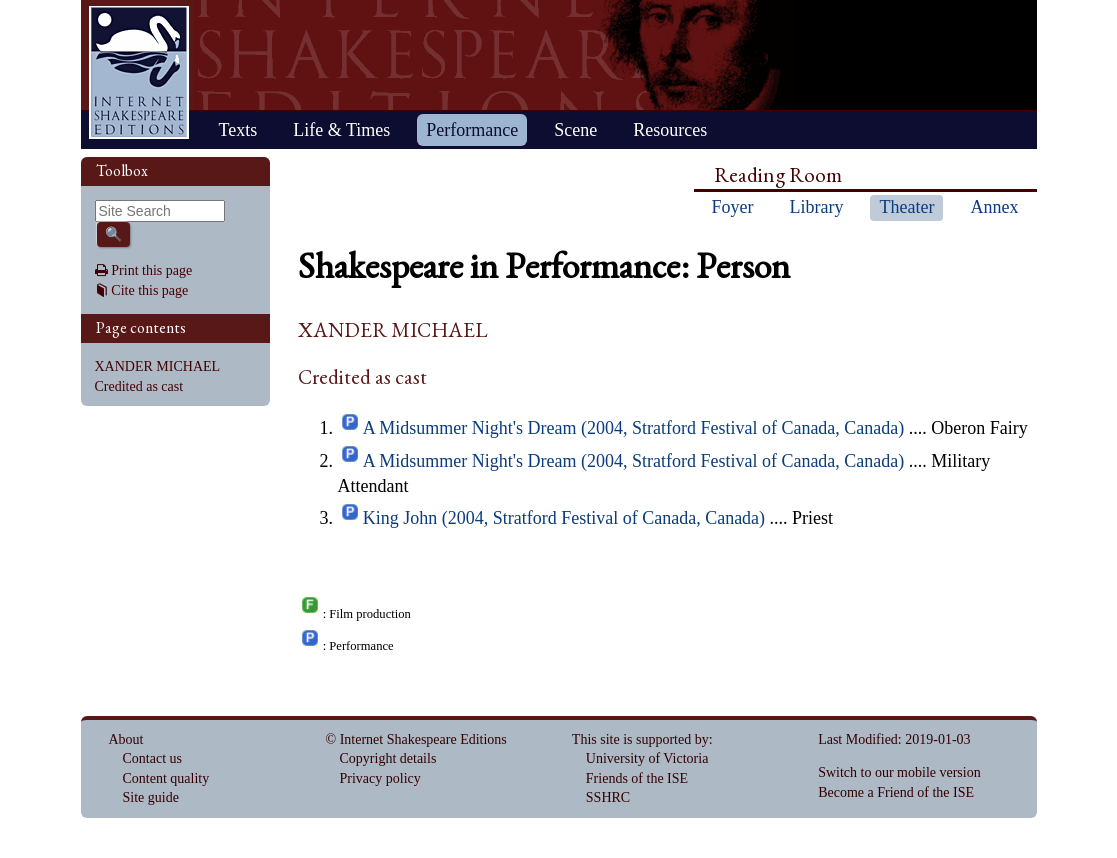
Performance (472, 130)
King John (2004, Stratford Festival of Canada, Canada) (564, 518)
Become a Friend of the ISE (896, 792)
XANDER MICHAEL (158, 366)
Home (139, 72)
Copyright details (388, 758)
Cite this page (149, 290)
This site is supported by (640, 739)
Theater (906, 207)
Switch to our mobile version (899, 772)
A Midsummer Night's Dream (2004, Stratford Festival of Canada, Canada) (634, 428)
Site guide (151, 797)
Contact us (153, 758)
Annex (994, 207)
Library (817, 207)
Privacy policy (380, 778)
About (126, 739)
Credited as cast (139, 386)
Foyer (733, 207)
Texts (238, 130)
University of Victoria (647, 758)
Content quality (166, 778)
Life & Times (341, 130)
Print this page (151, 270)
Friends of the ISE (637, 778)
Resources (670, 130)
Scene (575, 130)
